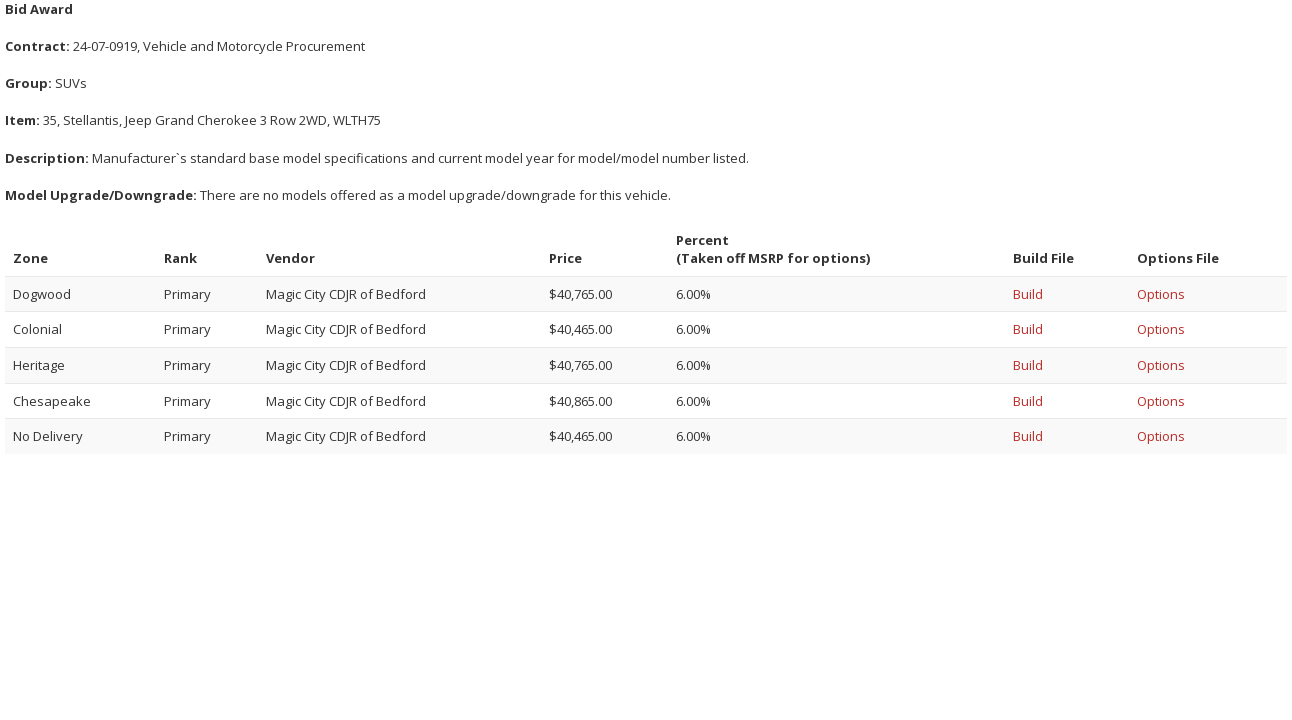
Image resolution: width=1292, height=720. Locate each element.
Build (1028, 294)
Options (1161, 294)
